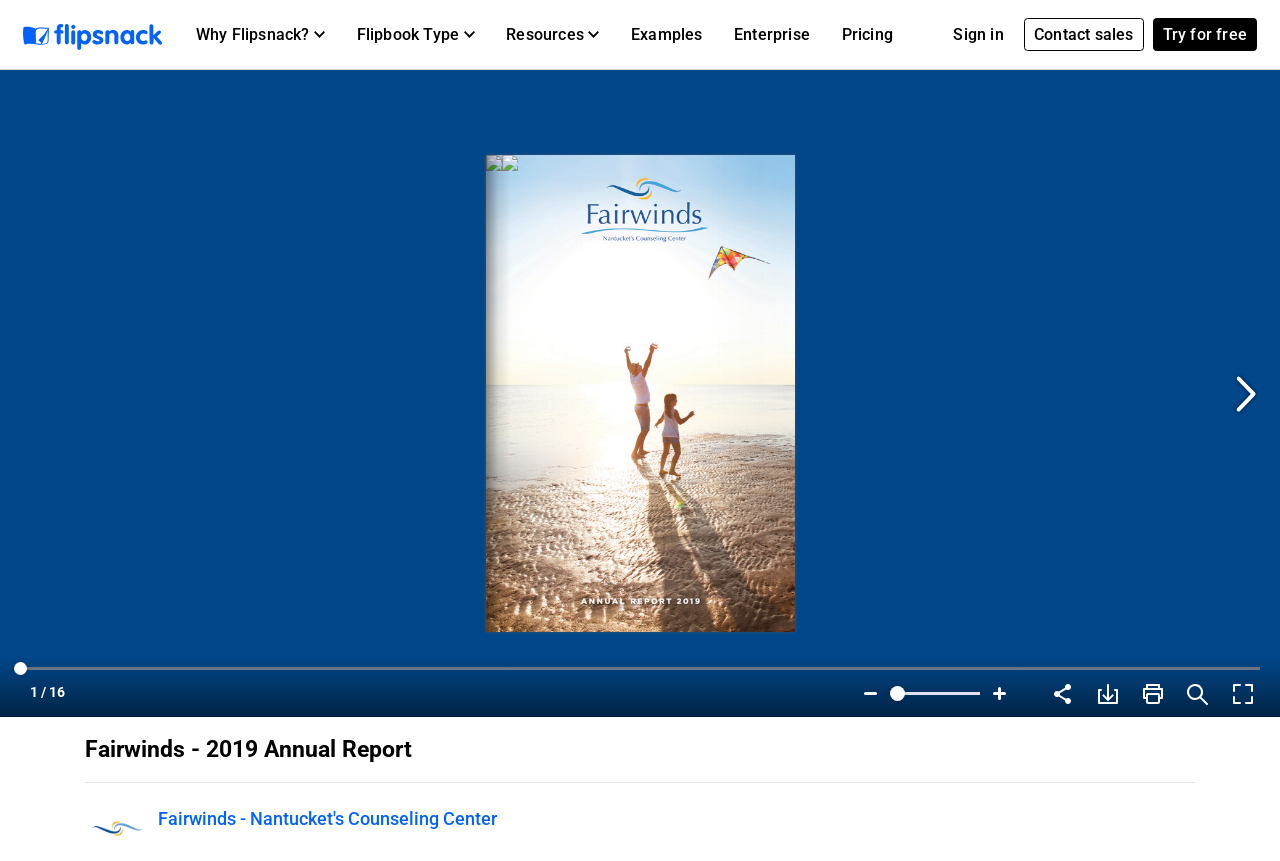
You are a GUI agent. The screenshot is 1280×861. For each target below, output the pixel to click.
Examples (667, 34)
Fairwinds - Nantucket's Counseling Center (327, 818)
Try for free (1205, 34)
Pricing (867, 34)
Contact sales (1084, 34)
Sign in (978, 34)
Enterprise (772, 34)
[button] (260, 35)
